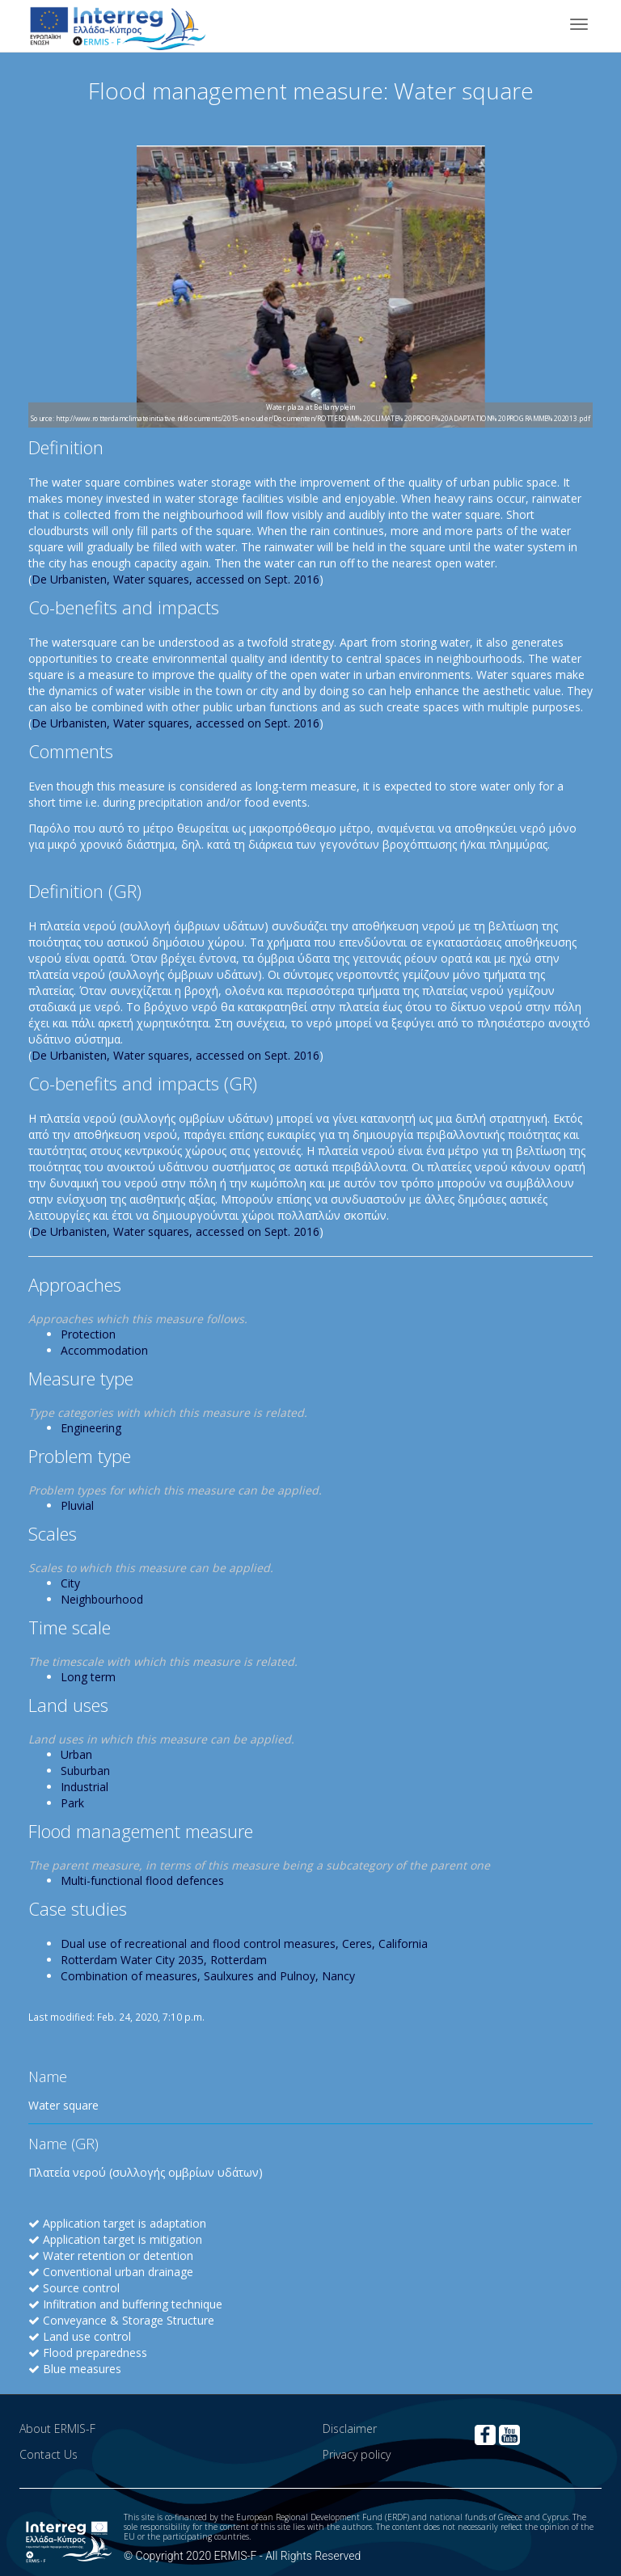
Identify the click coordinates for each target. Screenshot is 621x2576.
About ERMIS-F (57, 2428)
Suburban (85, 1770)
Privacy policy (357, 2454)
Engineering (91, 1428)
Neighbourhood (102, 1599)
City (70, 1583)
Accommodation (104, 1350)
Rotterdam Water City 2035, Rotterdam (164, 1959)
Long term (88, 1676)
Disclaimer (350, 2428)
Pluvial (77, 1505)
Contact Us (48, 2454)
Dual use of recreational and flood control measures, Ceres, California (244, 1943)
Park (72, 1803)
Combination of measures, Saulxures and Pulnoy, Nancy (208, 1976)
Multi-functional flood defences (142, 1880)
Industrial (84, 1786)
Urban (76, 1754)
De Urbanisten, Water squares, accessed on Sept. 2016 (175, 579)
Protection (88, 1334)
